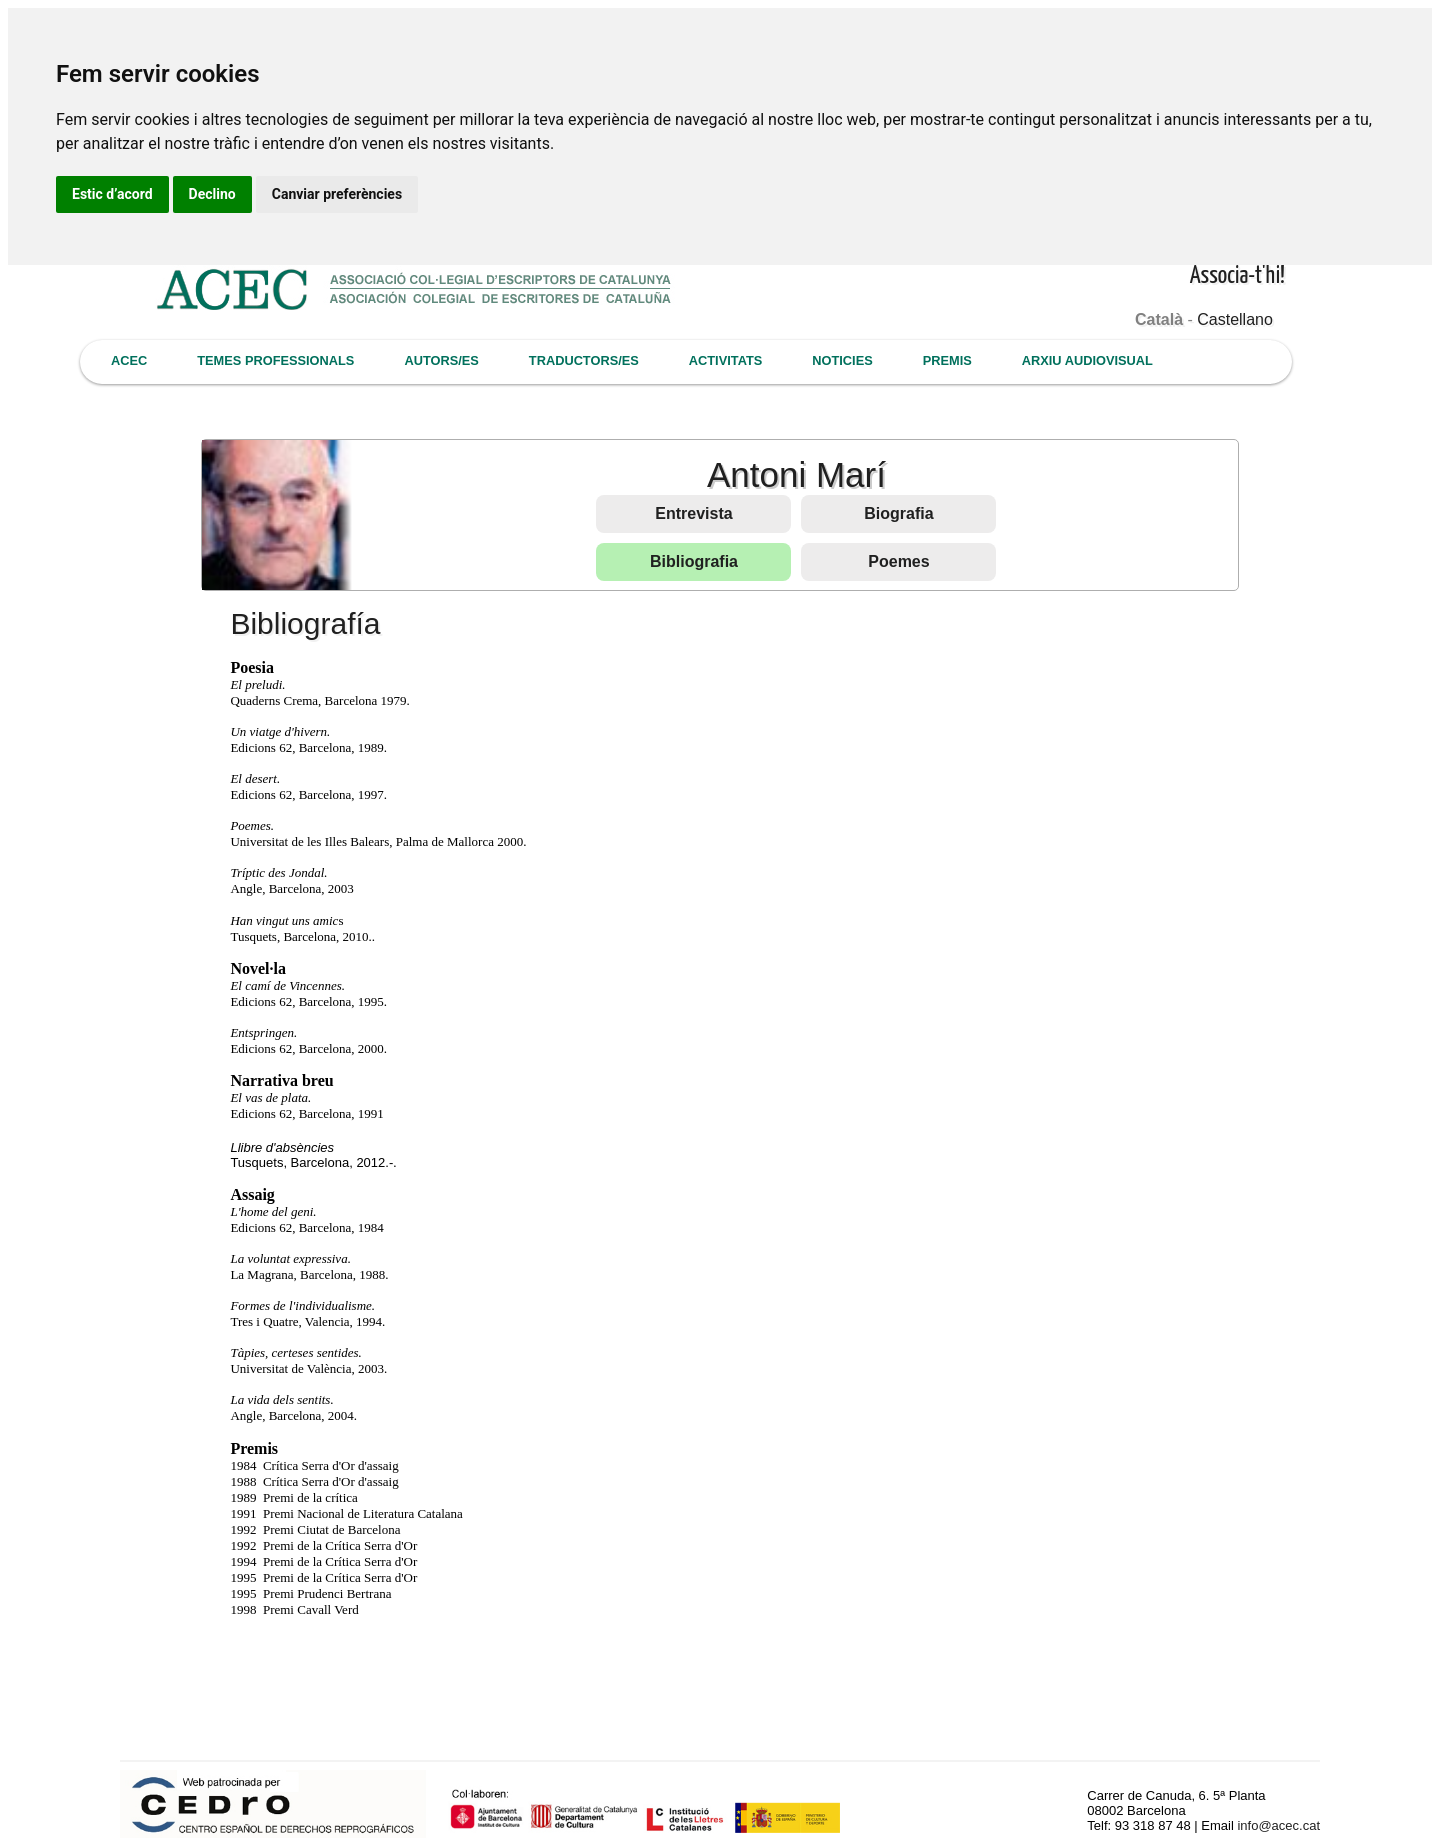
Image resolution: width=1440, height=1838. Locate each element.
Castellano (1235, 319)
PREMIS (947, 360)
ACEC (129, 360)
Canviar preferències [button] (337, 194)
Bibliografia (694, 561)
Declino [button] (212, 194)
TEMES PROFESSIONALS (275, 360)
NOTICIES (842, 360)
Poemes (898, 561)
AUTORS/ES (441, 360)
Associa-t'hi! (1237, 276)
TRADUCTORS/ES (584, 360)
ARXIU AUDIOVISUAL (1087, 360)
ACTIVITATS (725, 360)
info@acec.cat (1278, 1825)
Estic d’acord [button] (112, 194)
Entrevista (693, 513)
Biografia (898, 513)
